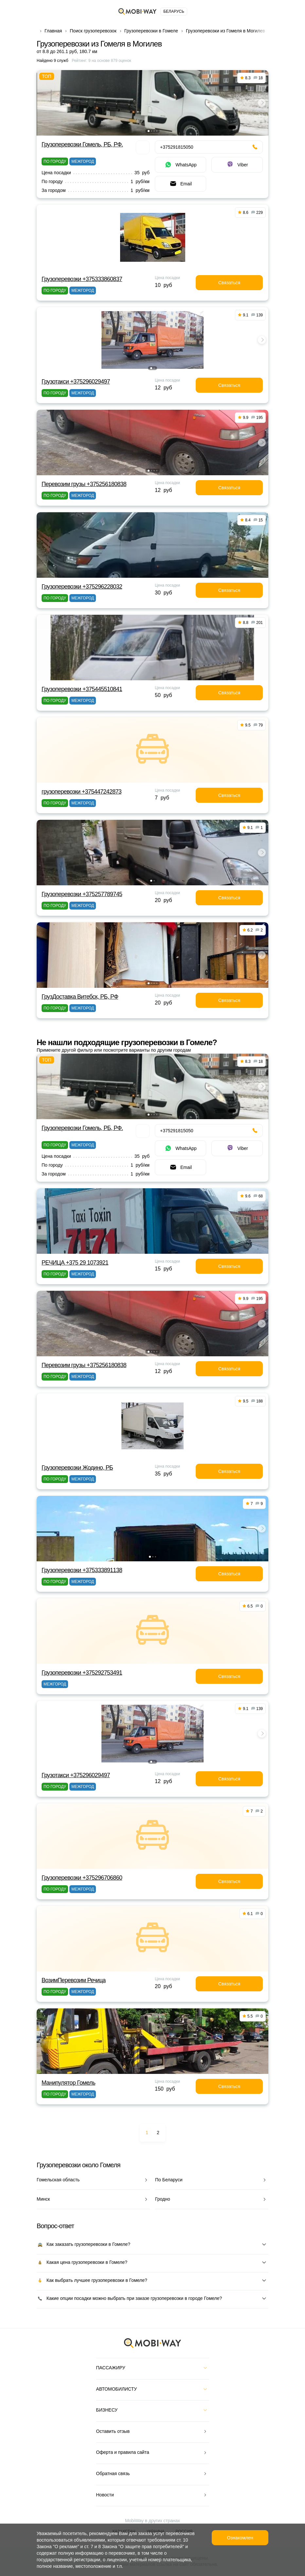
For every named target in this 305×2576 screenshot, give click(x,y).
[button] (149, 131)
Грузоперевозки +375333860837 (82, 279)
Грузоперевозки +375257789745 (82, 894)
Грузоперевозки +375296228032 (82, 586)
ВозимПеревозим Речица (74, 1980)
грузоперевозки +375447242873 (81, 791)
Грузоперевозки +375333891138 (82, 1570)
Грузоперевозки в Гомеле (151, 30)
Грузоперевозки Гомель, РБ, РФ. (82, 144)
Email (180, 184)
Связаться (229, 282)
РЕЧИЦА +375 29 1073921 (75, 1262)
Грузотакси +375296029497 (76, 381)
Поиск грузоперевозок (93, 30)
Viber (237, 165)
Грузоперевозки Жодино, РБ (77, 1467)
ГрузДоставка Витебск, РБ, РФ (80, 996)
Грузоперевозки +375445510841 (82, 689)
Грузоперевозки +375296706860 (82, 1877)
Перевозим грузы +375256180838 (84, 484)
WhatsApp (180, 165)
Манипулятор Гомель (68, 2082)
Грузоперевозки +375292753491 (82, 1672)
